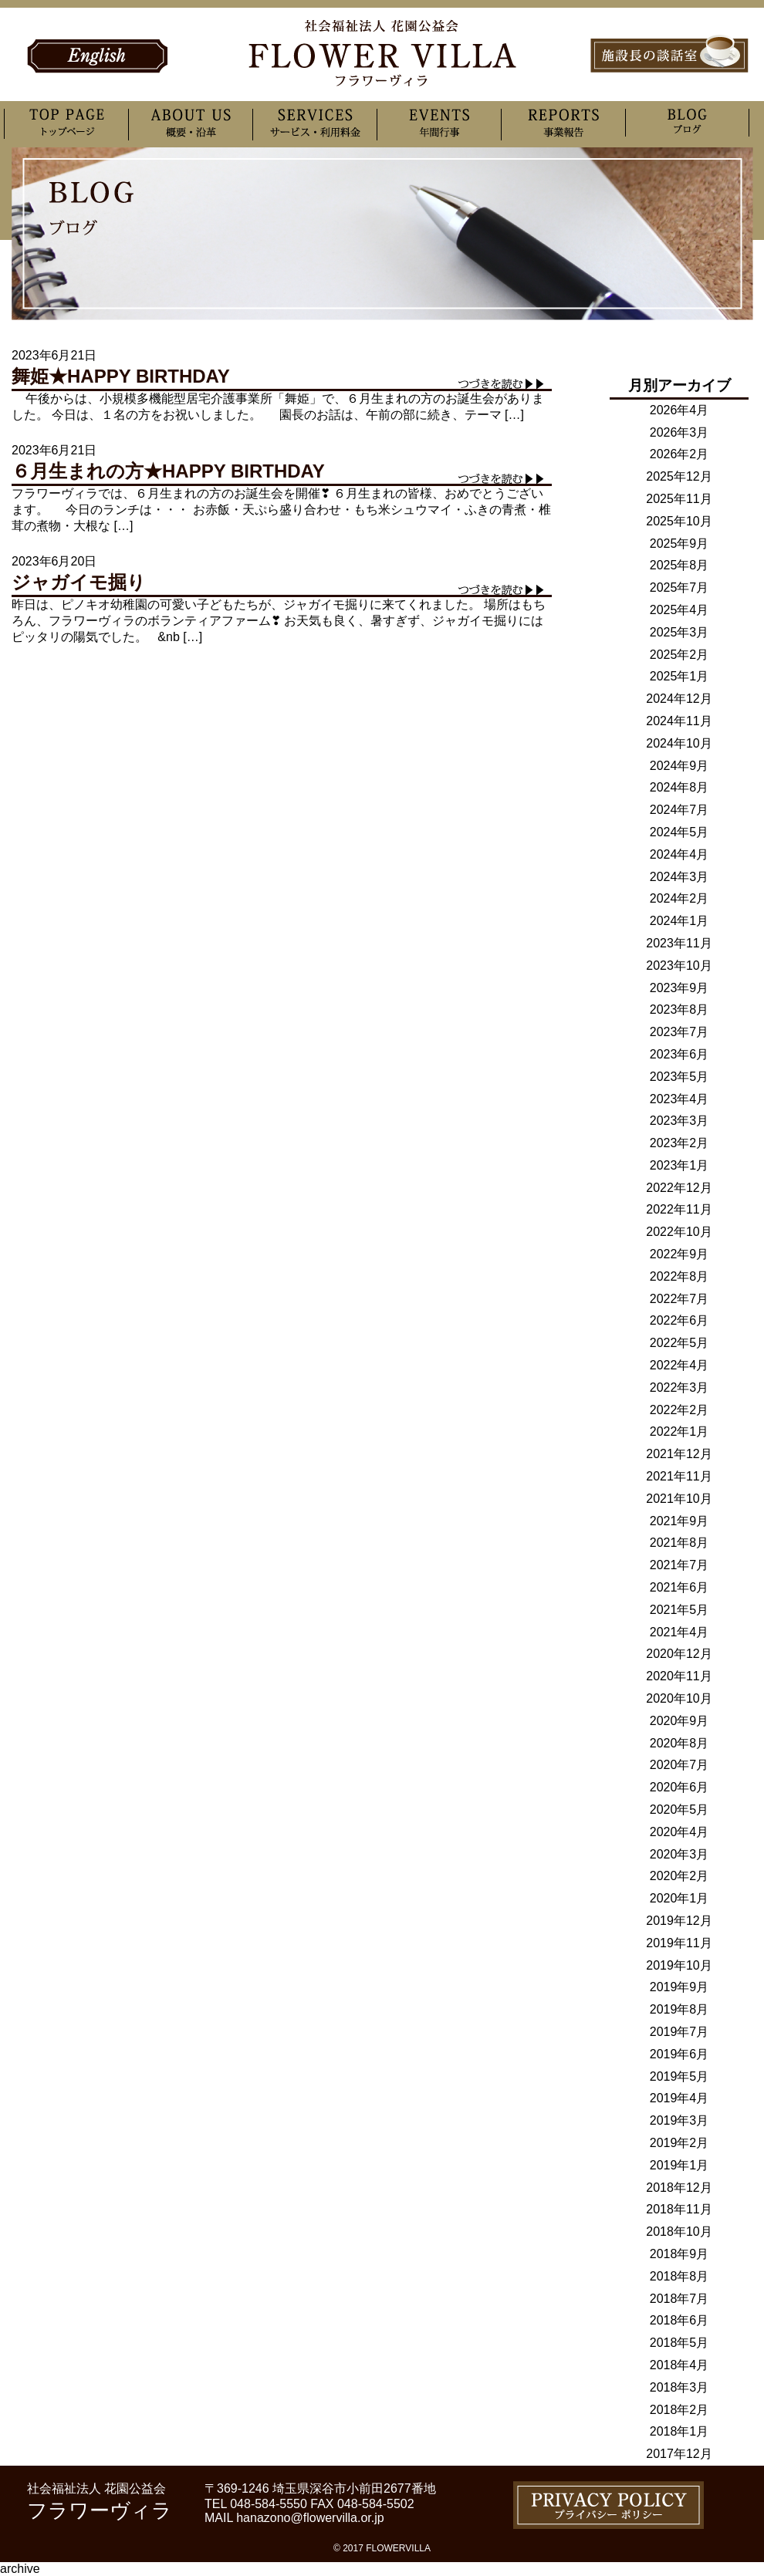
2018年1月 (679, 2431)
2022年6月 (679, 1320)
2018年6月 (679, 2320)
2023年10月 (679, 965)
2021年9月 (679, 1521)
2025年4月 (679, 609)
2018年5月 (679, 2342)
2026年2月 (679, 454)
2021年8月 (679, 1542)
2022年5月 (679, 1342)
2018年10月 (679, 2231)
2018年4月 (679, 2365)
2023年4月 (679, 1099)
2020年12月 (679, 1653)
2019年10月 (679, 1965)
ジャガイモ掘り (79, 582)
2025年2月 (679, 654)
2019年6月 (679, 2054)
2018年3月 (679, 2387)
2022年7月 (679, 1298)
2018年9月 (679, 2253)
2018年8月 (679, 2276)
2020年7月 (679, 1764)
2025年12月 (679, 476)
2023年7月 (679, 1031)
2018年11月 (679, 2209)
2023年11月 (679, 943)
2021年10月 (679, 1498)
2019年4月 (679, 2098)
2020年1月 (679, 1898)
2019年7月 (679, 2031)
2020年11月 (679, 1676)
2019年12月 (679, 1920)
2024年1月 (679, 920)
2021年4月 (679, 1632)
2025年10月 (679, 521)
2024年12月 (679, 698)
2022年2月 (679, 1409)
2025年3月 (679, 632)
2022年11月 (679, 1209)
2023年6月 (679, 1054)
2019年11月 (679, 1943)
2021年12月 (679, 1453)
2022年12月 (679, 1187)
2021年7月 (679, 1565)
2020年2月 (679, 1875)
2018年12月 (679, 2187)
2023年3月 (679, 1120)
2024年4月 (679, 854)
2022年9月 (679, 1254)
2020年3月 (679, 1854)
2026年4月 (679, 410)
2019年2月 (679, 2142)
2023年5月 (679, 1076)
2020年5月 (679, 1809)
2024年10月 (679, 743)
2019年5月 (679, 2076)
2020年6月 (679, 1787)
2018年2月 (679, 2409)
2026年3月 (679, 432)
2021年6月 (679, 1587)
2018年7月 (679, 2298)
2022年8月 (679, 1276)
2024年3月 (679, 876)
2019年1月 (679, 2165)
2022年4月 (679, 1365)
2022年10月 (679, 1231)
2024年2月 (679, 898)
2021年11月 (679, 1476)
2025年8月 (679, 565)
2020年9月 (679, 1720)
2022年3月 (679, 1387)
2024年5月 (679, 832)
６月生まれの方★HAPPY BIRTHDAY (168, 471)
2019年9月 (679, 1987)
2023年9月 (679, 987)
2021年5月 (679, 1609)
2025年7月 (679, 587)
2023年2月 (679, 1143)
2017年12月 (679, 2453)
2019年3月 (679, 2120)
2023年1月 (679, 1165)
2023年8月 (679, 1009)
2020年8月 (679, 1743)
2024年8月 (679, 787)
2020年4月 (679, 1831)
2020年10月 (679, 1698)
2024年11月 (679, 721)
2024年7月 (679, 809)
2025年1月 (679, 676)
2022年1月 (679, 1431)
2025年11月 (679, 498)
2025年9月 (679, 543)
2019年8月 (679, 2009)
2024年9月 (679, 765)
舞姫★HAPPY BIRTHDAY (121, 376)
